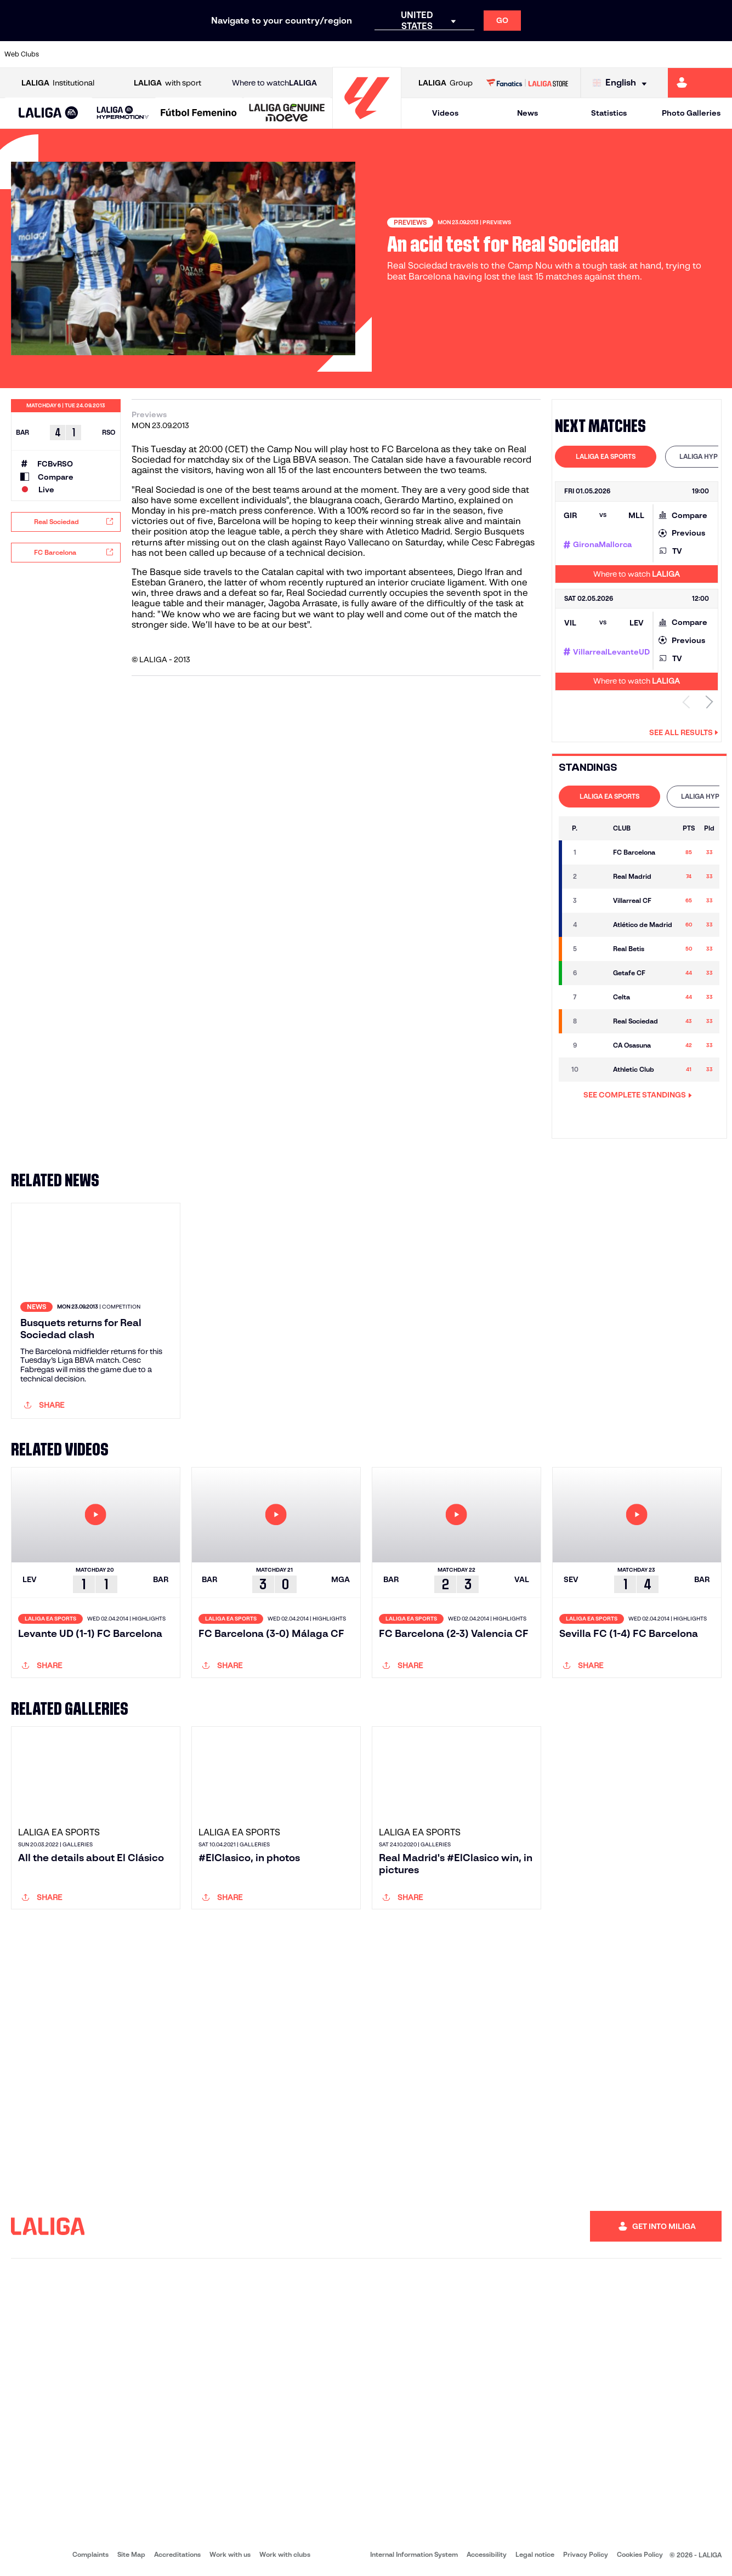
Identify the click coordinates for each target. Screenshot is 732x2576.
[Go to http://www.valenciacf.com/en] (685, 54)
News (527, 113)
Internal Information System (414, 2554)
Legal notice (534, 2554)
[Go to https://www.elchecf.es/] (203, 54)
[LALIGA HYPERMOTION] (123, 113)
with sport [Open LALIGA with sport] (167, 83)
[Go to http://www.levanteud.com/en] (340, 54)
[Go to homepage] (367, 123)
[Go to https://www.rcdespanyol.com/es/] (444, 54)
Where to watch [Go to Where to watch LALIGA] (274, 83)
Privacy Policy (585, 2554)
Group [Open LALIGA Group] (445, 83)
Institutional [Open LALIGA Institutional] (57, 83)
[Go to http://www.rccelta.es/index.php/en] (409, 54)
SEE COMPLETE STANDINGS (637, 1094)
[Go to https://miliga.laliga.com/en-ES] (700, 83)
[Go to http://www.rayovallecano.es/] (375, 54)
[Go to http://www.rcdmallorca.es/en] (478, 54)
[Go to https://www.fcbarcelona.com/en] (237, 54)
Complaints (90, 2554)
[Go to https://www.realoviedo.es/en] (582, 54)
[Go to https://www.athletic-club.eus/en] (65, 54)
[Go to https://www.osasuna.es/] (134, 54)
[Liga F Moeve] (199, 113)
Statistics (609, 113)
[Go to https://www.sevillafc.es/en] (650, 54)
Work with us (230, 2554)
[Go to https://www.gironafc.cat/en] (306, 54)
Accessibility (487, 2554)
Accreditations (177, 2554)
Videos (445, 113)
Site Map (131, 2554)
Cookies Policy (640, 2554)
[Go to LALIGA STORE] (527, 83)
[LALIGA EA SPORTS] (48, 113)
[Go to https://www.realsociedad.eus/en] (616, 54)
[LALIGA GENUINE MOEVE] (287, 113)
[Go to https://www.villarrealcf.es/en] (719, 54)
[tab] (605, 457)
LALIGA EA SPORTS (605, 456)
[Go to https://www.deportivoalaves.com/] (168, 54)
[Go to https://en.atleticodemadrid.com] (100, 54)
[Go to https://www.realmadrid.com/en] (547, 54)
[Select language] (622, 83)
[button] (48, 113)
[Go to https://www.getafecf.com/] (272, 54)
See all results (683, 732)
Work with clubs (284, 2554)
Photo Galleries (691, 113)
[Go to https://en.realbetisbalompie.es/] (512, 54)
